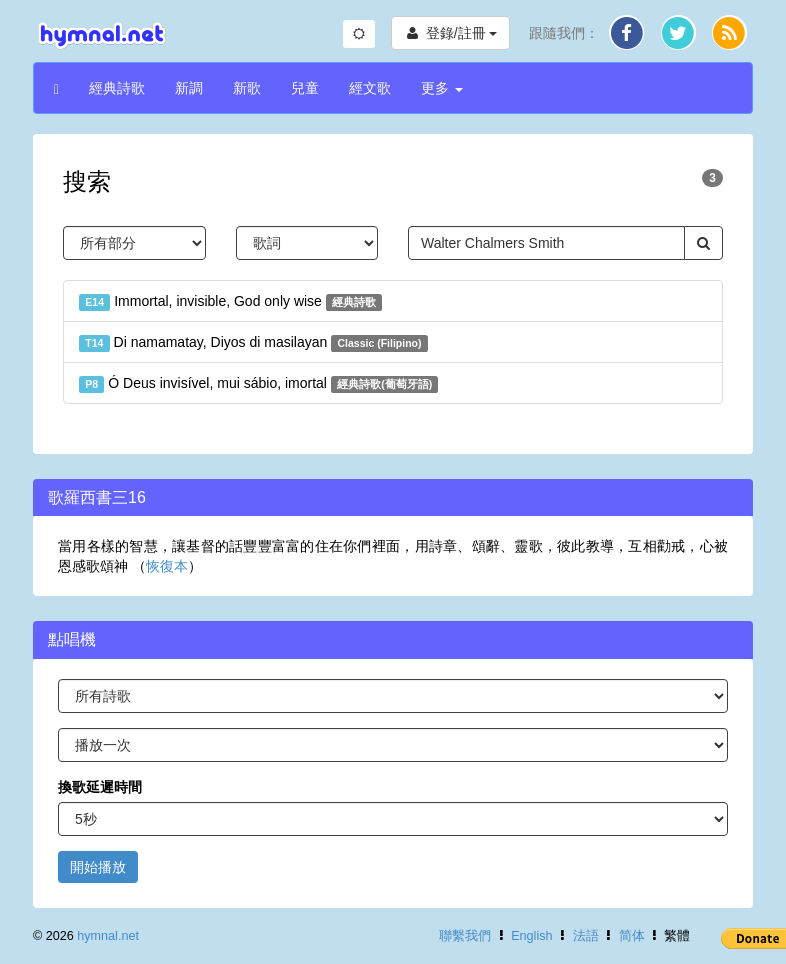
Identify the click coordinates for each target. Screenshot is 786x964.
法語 (586, 936)
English (531, 936)
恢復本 (167, 566)
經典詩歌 (117, 88)
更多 (442, 88)
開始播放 (98, 867)
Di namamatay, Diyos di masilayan (253, 343)
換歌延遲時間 (100, 787)
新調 (189, 88)
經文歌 (370, 88)
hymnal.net (108, 936)
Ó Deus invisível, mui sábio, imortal (258, 384)
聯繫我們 (465, 936)
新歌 (247, 88)
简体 (632, 936)
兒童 (305, 88)
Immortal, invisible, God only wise (230, 302)
